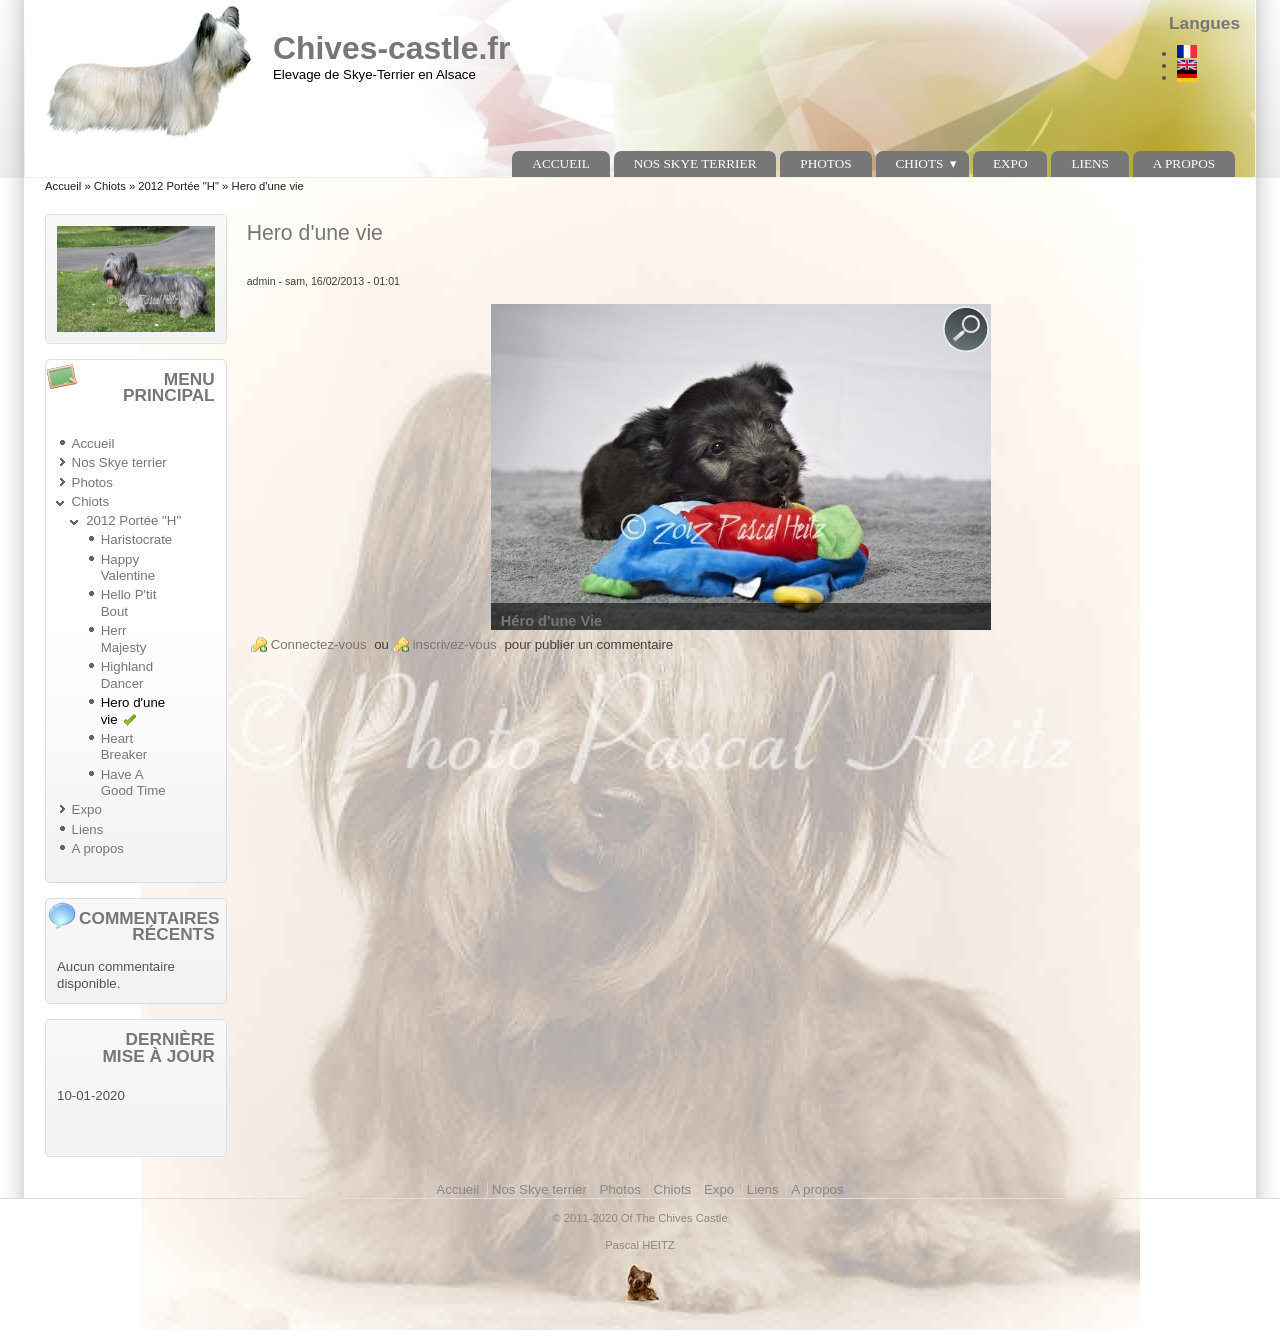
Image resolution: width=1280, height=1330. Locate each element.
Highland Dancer (127, 675)
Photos (825, 163)
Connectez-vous (319, 644)
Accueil (560, 163)
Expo (1010, 163)
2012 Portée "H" (178, 186)
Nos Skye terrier (695, 163)
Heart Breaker (124, 747)
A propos (1184, 163)
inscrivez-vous (455, 644)
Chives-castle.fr (391, 48)
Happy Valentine (128, 568)
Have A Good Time (133, 783)
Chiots (919, 163)
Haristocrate (137, 539)
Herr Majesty (124, 639)
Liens (1090, 163)
